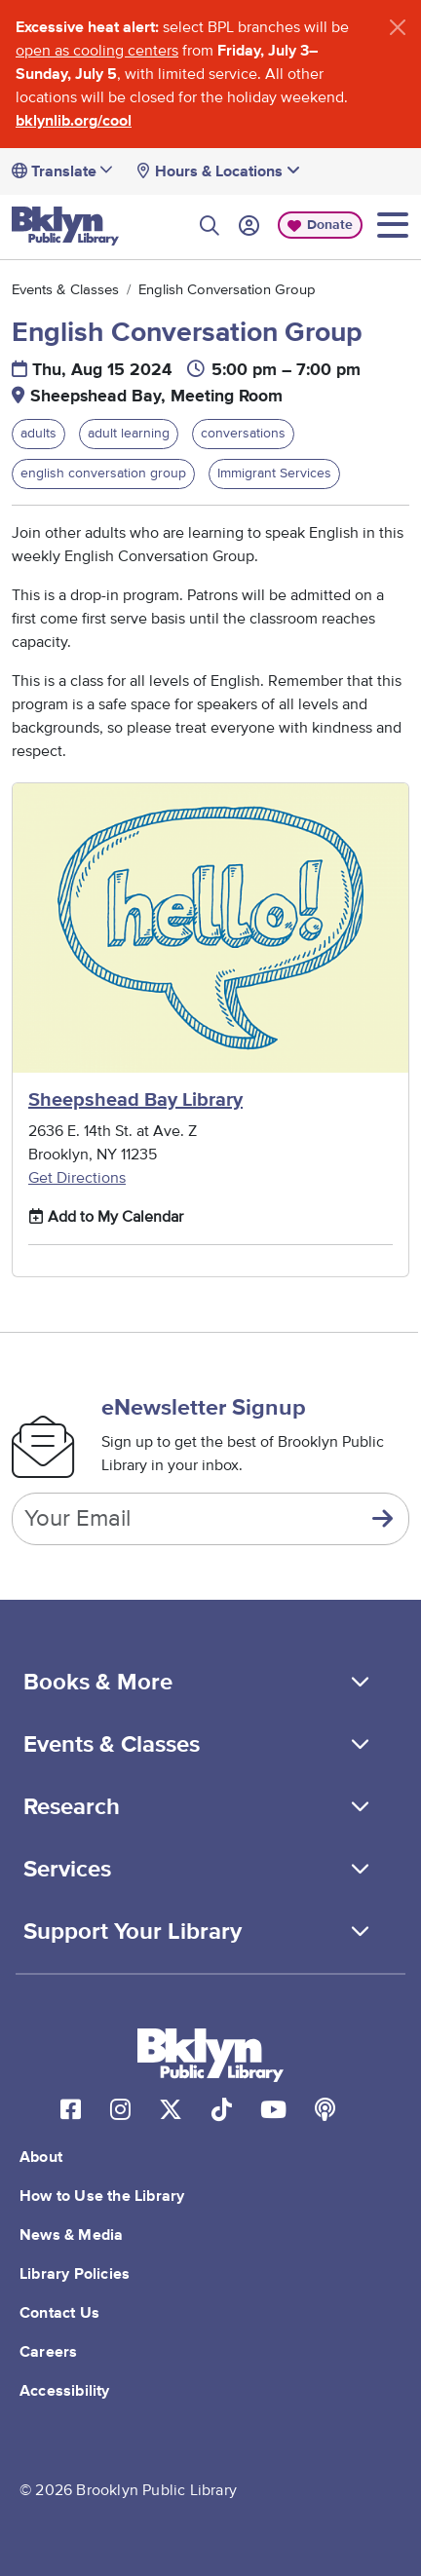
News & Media (71, 2235)
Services (67, 1869)
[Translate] (78, 171)
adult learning (129, 433)
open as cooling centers (97, 50)
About (40, 2157)
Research (71, 1807)
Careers (48, 2352)
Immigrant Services (274, 473)
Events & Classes (65, 290)
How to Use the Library (101, 2196)
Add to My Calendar (105, 1216)
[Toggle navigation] (392, 225)
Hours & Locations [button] (227, 171)
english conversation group (103, 473)
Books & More (97, 1682)
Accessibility (64, 2391)
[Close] (397, 27)
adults (38, 433)
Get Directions (77, 1178)
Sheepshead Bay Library (135, 1100)
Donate (330, 225)
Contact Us (59, 2313)
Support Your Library (132, 1932)
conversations (243, 433)
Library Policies (74, 2274)
